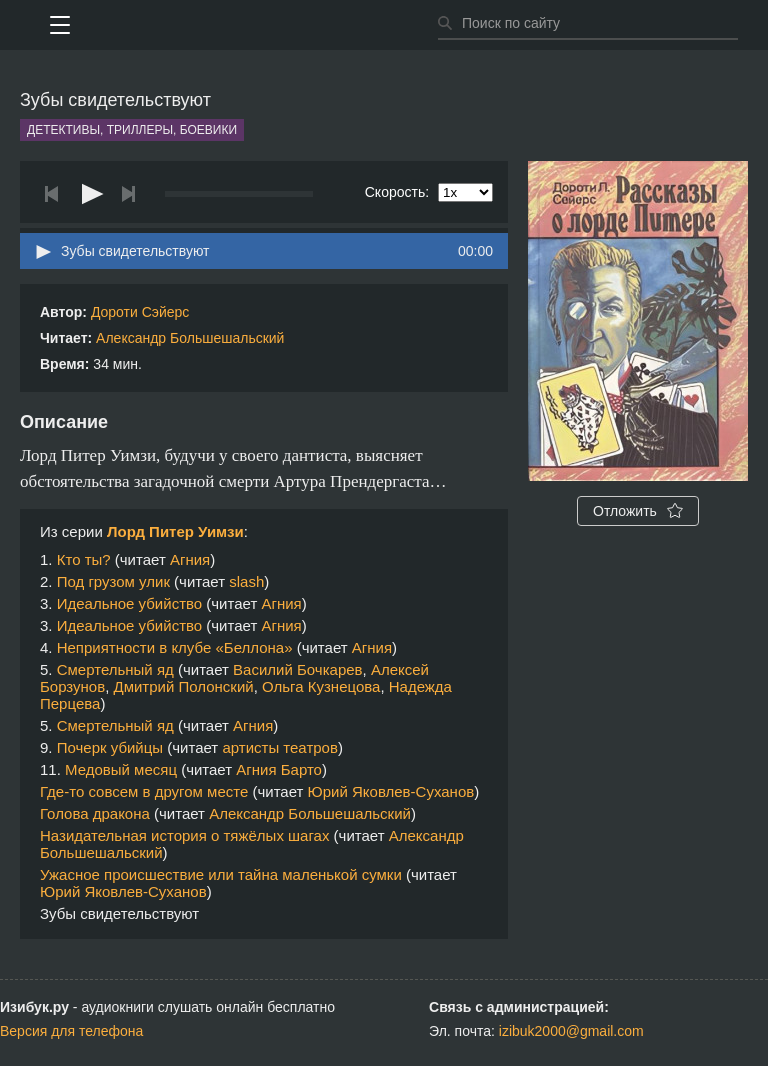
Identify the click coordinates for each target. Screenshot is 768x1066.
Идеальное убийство (129, 603)
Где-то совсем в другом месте (144, 791)
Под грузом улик (113, 581)
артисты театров (280, 747)
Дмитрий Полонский (184, 686)
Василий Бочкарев (297, 669)
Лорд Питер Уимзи (175, 531)
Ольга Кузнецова (321, 686)
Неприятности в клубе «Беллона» (175, 647)
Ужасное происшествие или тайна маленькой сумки (221, 874)
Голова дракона (95, 813)
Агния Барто (279, 769)
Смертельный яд (115, 669)
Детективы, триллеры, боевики (132, 130)
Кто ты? (84, 559)
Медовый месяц (121, 769)
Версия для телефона (71, 1031)
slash (246, 581)
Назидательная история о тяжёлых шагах (184, 835)
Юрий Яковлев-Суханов (391, 791)
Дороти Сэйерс (140, 312)
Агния (190, 559)
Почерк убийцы (110, 747)
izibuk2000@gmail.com (571, 1031)
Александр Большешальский (190, 338)
